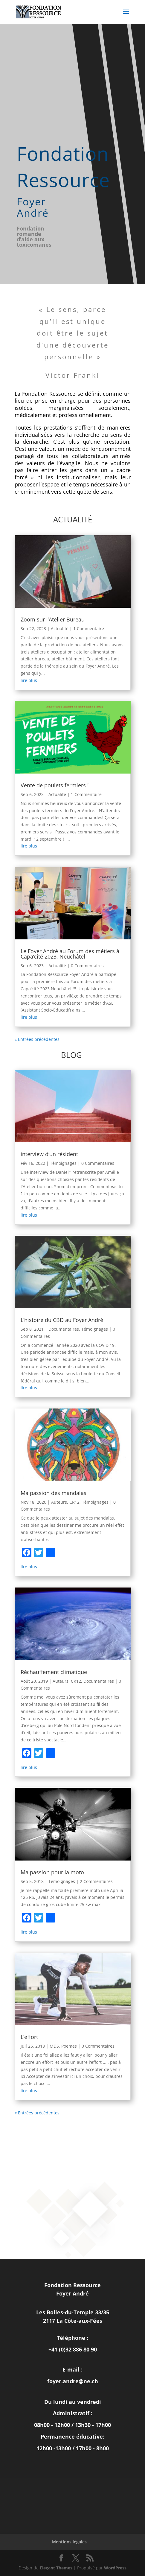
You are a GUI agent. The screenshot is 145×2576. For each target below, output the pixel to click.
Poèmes (69, 2046)
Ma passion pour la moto (52, 1872)
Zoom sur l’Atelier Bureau (53, 619)
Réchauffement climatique (54, 1672)
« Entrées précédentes (37, 1039)
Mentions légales (69, 2542)
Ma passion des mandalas (53, 1493)
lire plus (29, 680)
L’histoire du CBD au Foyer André (62, 1319)
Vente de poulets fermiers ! (55, 785)
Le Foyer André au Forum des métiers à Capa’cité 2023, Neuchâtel (70, 953)
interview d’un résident (49, 1154)
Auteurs (59, 1502)
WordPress (115, 2568)
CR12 (74, 1502)
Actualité (59, 628)
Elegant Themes (56, 2568)
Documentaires (63, 1329)
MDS (54, 2046)
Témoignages (63, 1163)
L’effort (29, 2036)
